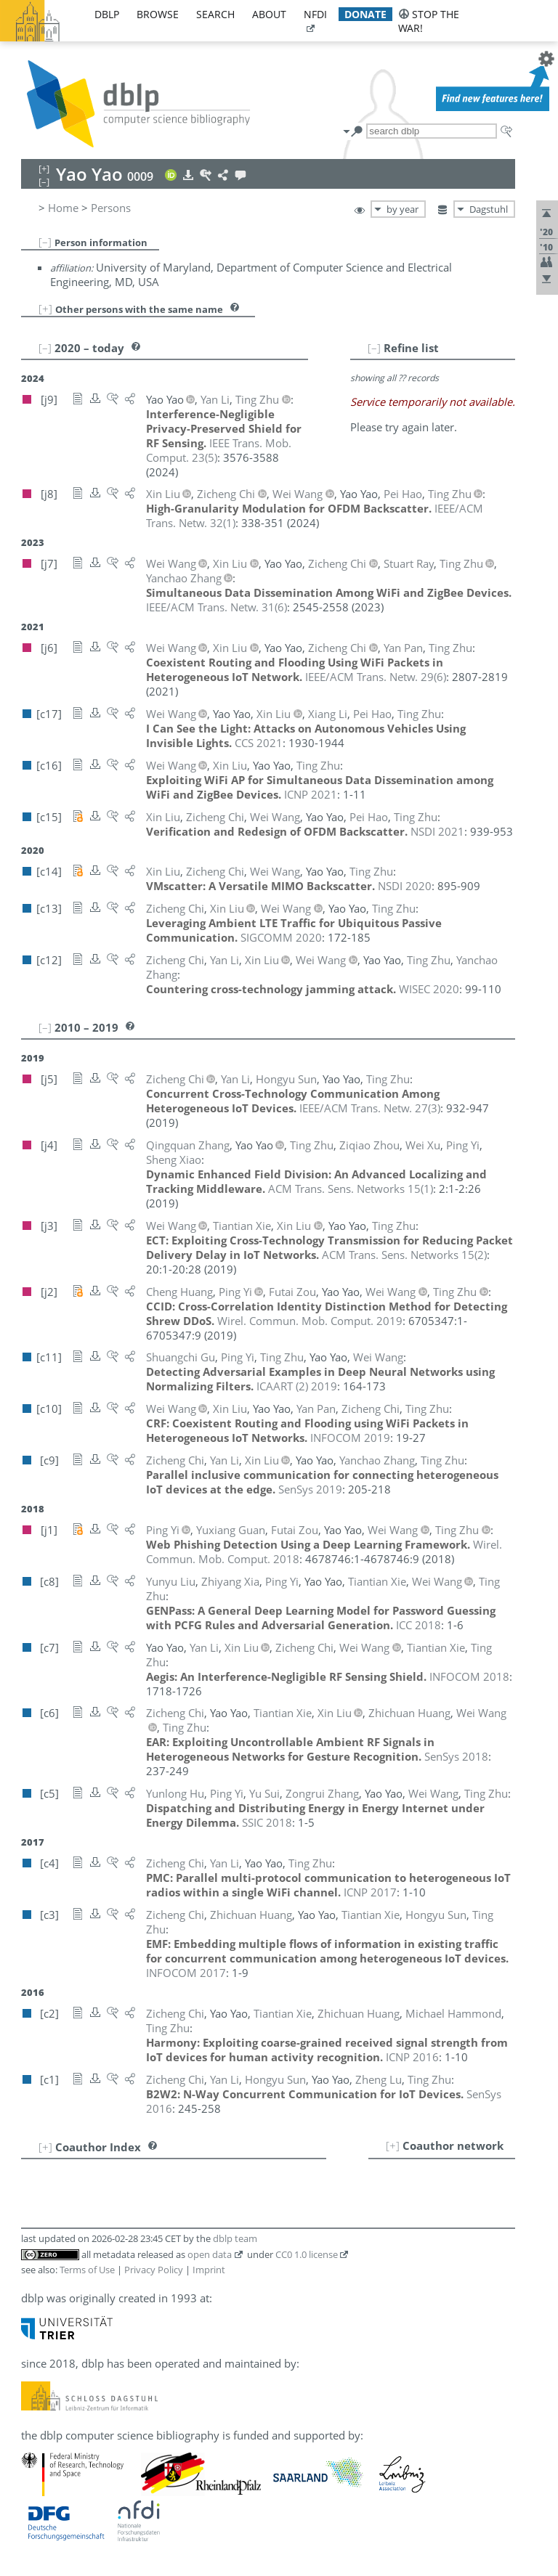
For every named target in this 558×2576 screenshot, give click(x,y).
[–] (45, 242)
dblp (106, 14)
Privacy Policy (153, 2269)
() (216, 607)
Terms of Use (87, 2269)
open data (209, 2254)
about (269, 14)
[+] (45, 308)
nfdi (315, 14)
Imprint (209, 2269)
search (215, 14)
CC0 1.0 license (306, 2254)
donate (365, 14)
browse (158, 14)
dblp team (235, 2238)
